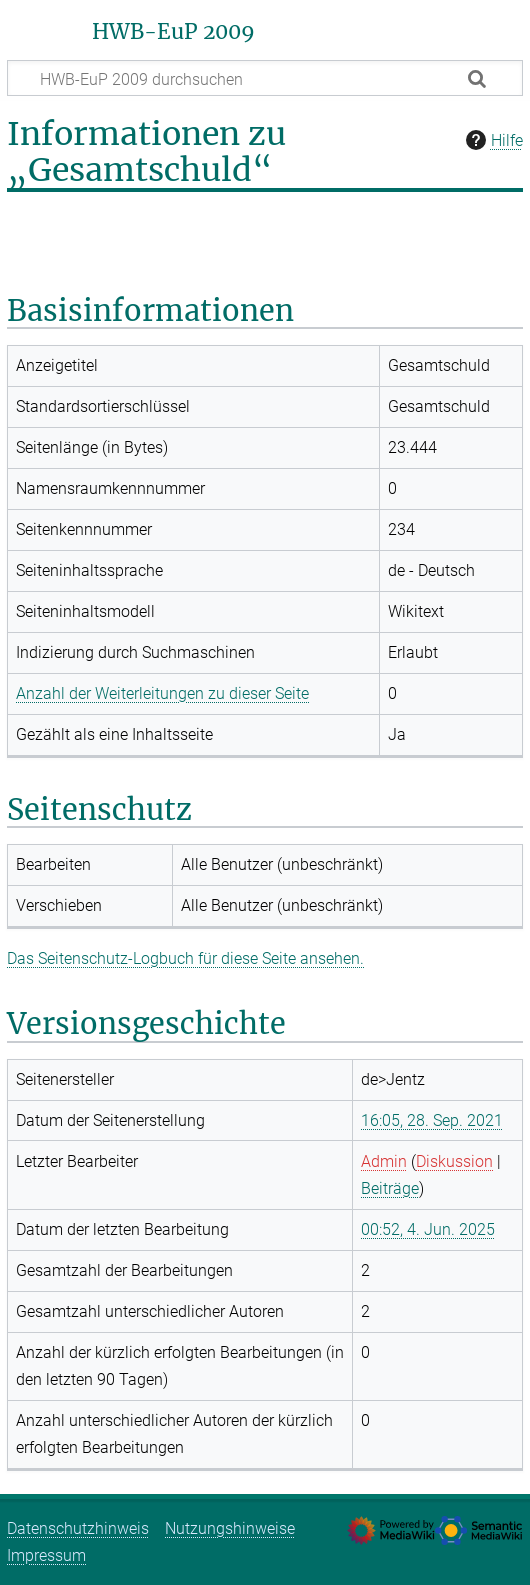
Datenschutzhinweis (78, 1528)
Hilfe (492, 140)
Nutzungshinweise (230, 1528)
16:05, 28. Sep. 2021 (432, 1120)
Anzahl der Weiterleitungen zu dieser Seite (162, 693)
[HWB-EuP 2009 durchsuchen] (265, 78)
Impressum (46, 1555)
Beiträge (390, 1188)
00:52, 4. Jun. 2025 (428, 1229)
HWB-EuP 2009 (173, 32)
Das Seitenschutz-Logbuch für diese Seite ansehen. (185, 958)
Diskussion (454, 1161)
